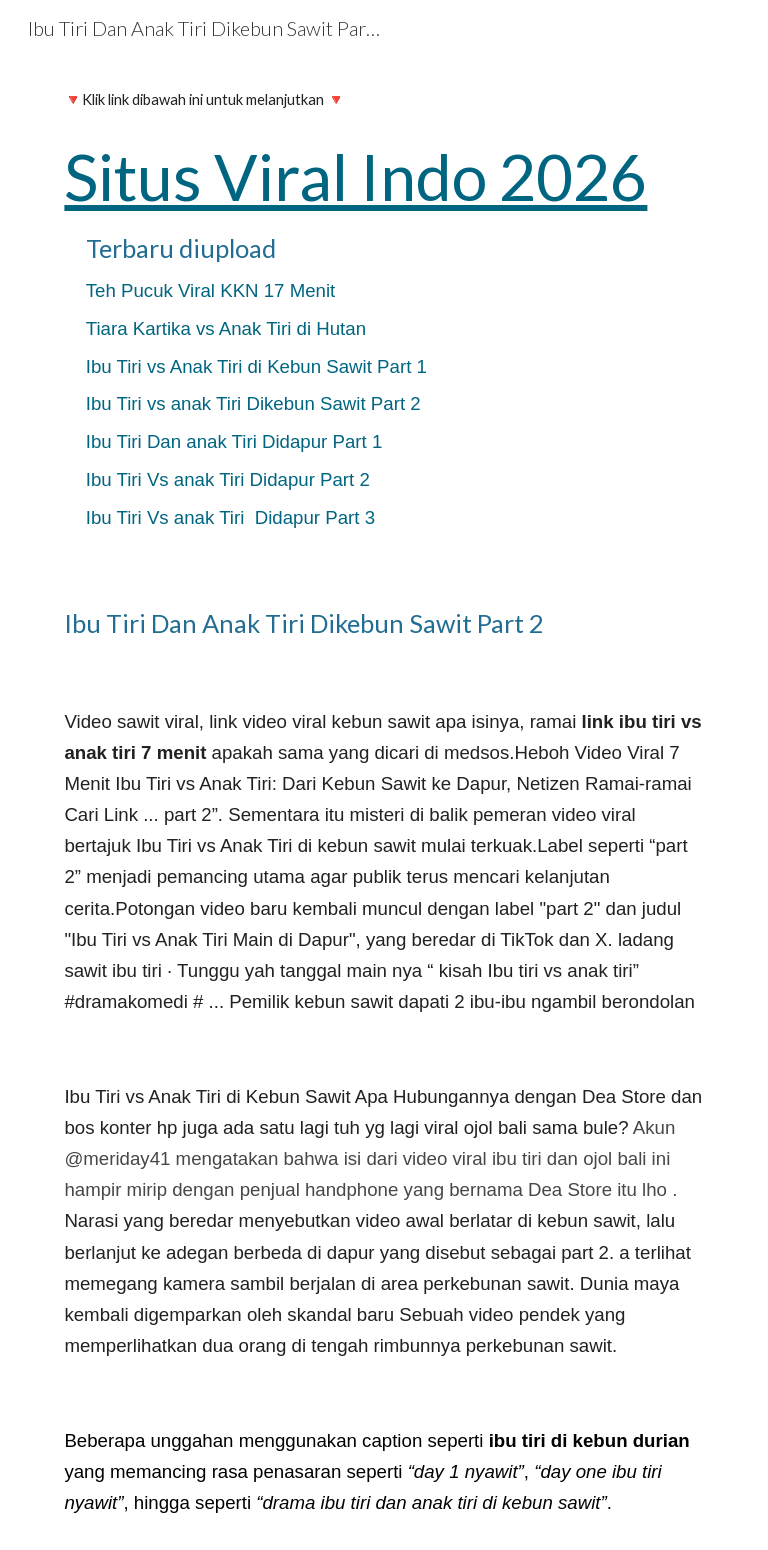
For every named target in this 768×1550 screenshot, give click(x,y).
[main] (383, 315)
